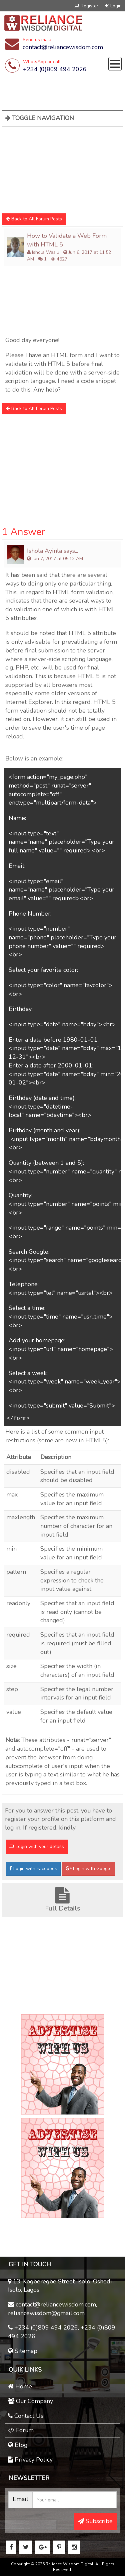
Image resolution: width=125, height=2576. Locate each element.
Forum (21, 2430)
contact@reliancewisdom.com (63, 47)
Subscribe (95, 2521)
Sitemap (22, 2351)
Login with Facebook (33, 1868)
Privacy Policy (30, 2460)
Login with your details (36, 1846)
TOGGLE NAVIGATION (39, 118)
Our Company (30, 2401)
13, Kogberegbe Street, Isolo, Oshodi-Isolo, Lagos (61, 2285)
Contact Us (25, 2416)
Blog (17, 2445)
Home (20, 2386)
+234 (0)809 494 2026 (55, 69)
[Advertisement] (52, 168)
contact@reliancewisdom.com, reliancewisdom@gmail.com (52, 2308)
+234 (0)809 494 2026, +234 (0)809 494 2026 (61, 2332)
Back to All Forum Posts (34, 219)
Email (20, 2499)
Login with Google (89, 1868)
